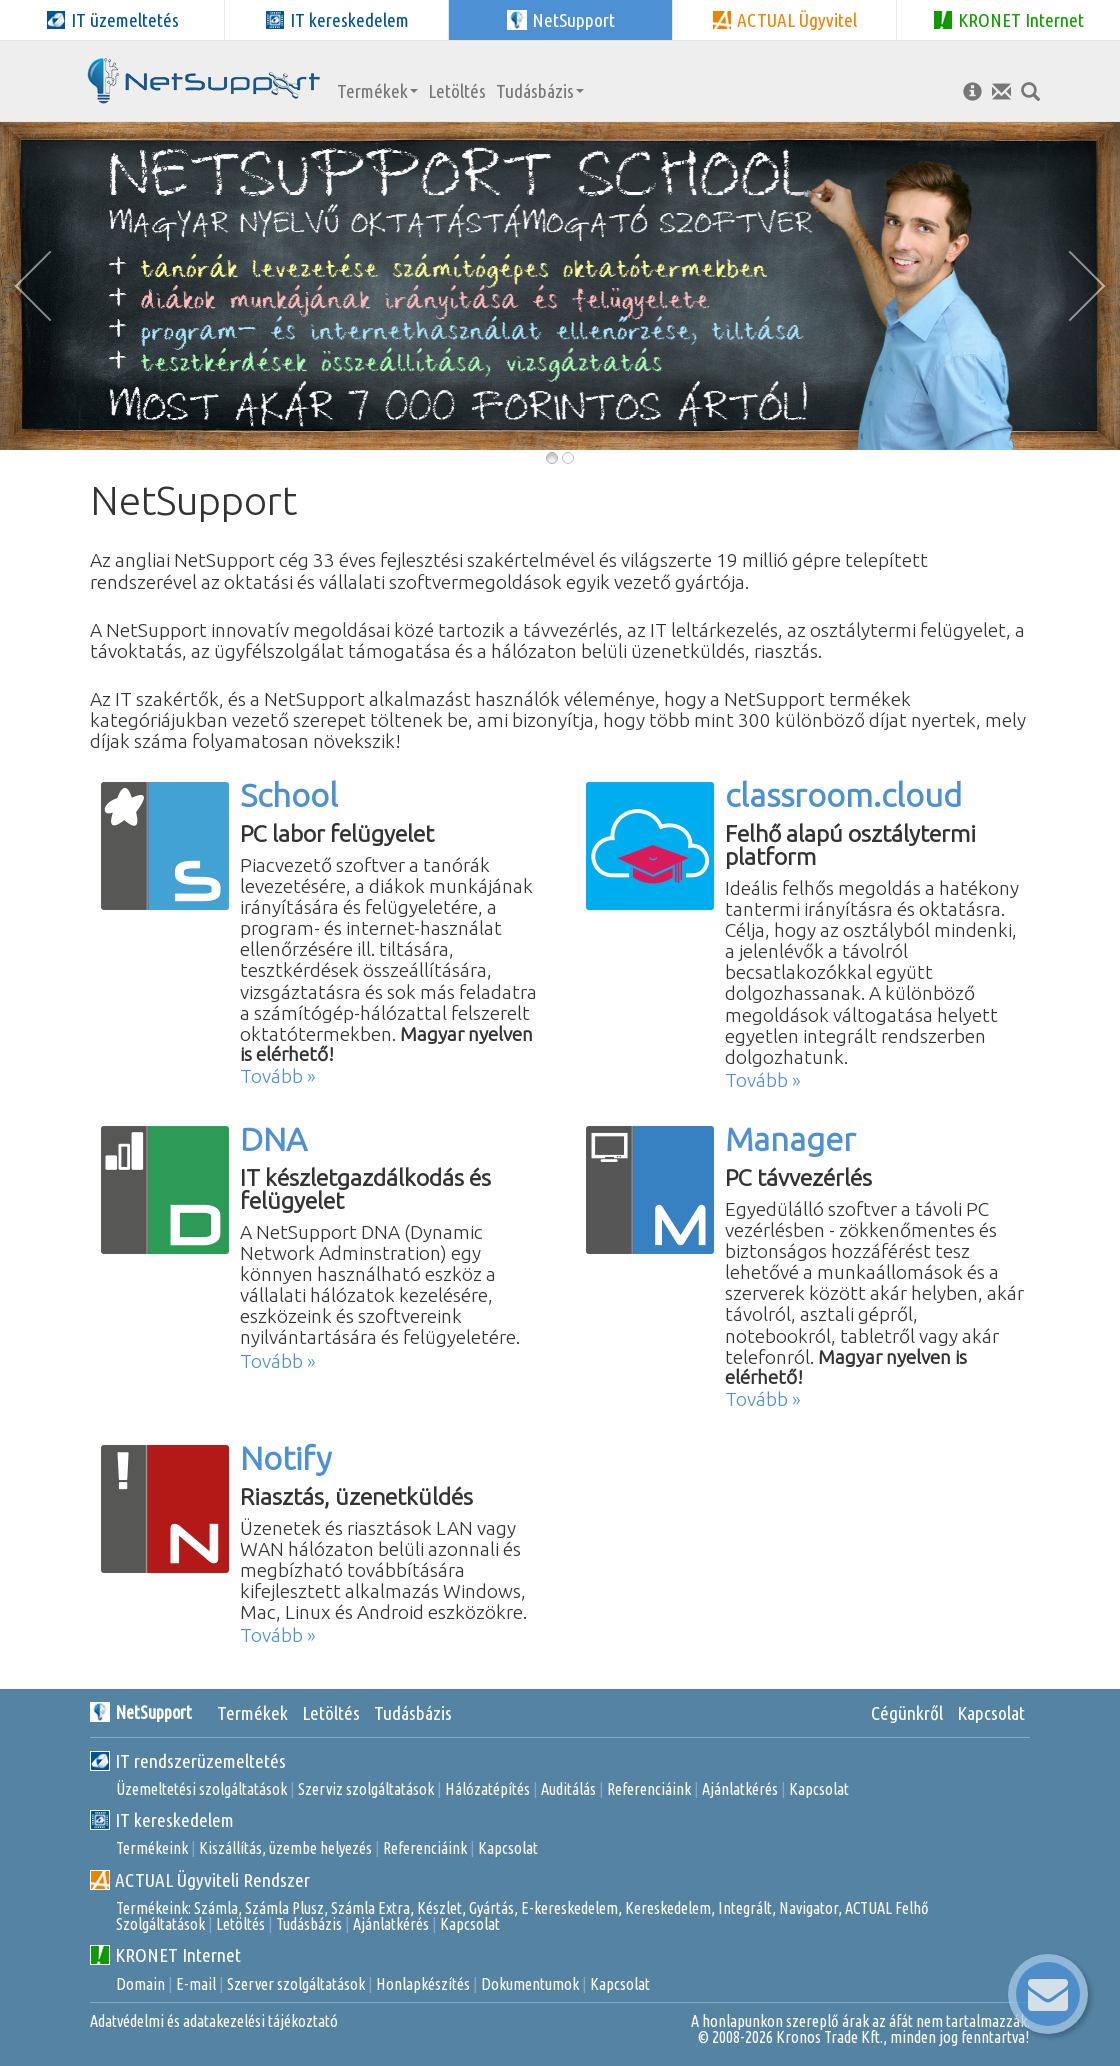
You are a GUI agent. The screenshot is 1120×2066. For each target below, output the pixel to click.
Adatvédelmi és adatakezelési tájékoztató (214, 2021)
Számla (216, 1908)
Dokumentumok (530, 1984)
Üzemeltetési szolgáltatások (201, 1789)
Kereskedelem (668, 1908)
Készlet (439, 1908)
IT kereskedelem (162, 1820)
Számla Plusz (284, 1908)
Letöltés (457, 91)
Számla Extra (370, 1908)
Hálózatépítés (487, 1789)
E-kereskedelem (569, 1908)
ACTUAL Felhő (887, 1908)
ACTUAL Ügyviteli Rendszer (200, 1880)
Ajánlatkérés (740, 1789)
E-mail (196, 1984)
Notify (285, 1458)
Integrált (745, 1908)
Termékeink (152, 1848)
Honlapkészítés (423, 1984)
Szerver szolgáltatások (296, 1984)
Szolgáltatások (160, 1924)
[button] (40, 286)
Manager (790, 1139)
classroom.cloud (843, 795)
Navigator (808, 1908)
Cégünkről (907, 1713)
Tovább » (278, 1076)
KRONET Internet (165, 1955)
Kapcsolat (991, 1713)
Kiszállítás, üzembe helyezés (285, 1848)
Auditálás (568, 1789)
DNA (273, 1139)
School (289, 795)
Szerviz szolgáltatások (366, 1789)
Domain (140, 1984)
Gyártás (491, 1908)
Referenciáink (649, 1789)
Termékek (377, 91)
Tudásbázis (540, 91)
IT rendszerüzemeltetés (188, 1761)
